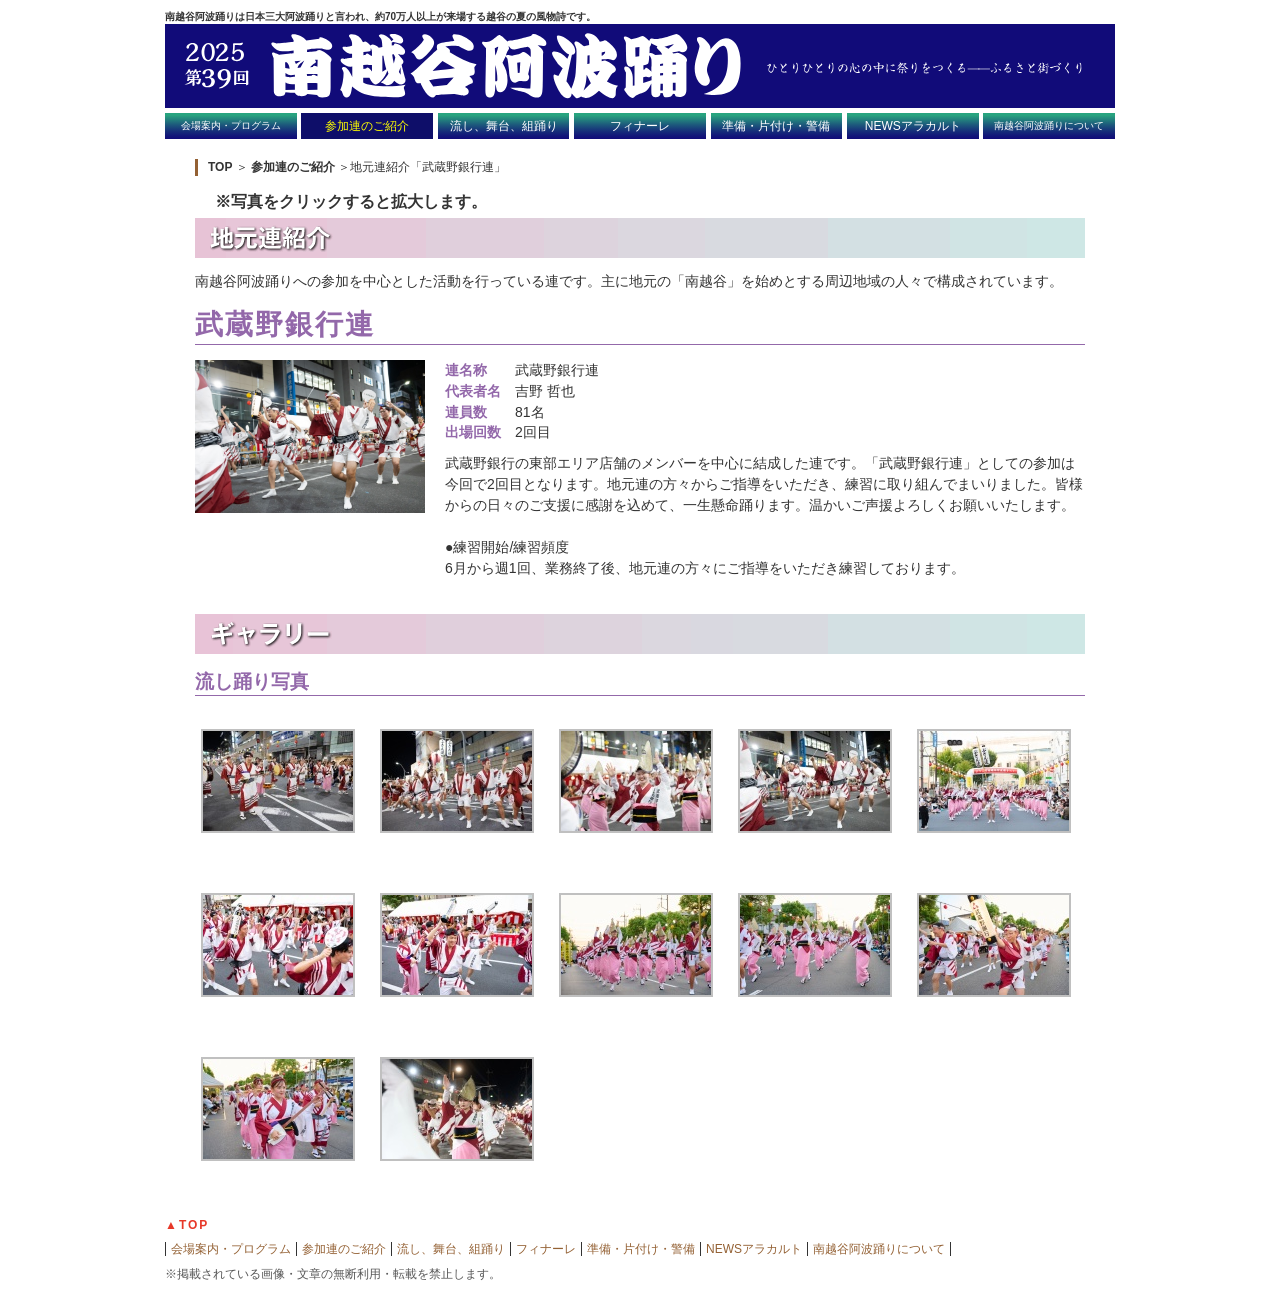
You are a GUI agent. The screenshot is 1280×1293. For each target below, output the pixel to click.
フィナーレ (640, 126)
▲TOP (187, 1225)
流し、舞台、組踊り (504, 126)
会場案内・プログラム (231, 125)
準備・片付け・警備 (776, 126)
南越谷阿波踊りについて (1049, 125)
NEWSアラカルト (913, 126)
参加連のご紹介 (367, 126)
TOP (220, 167)
